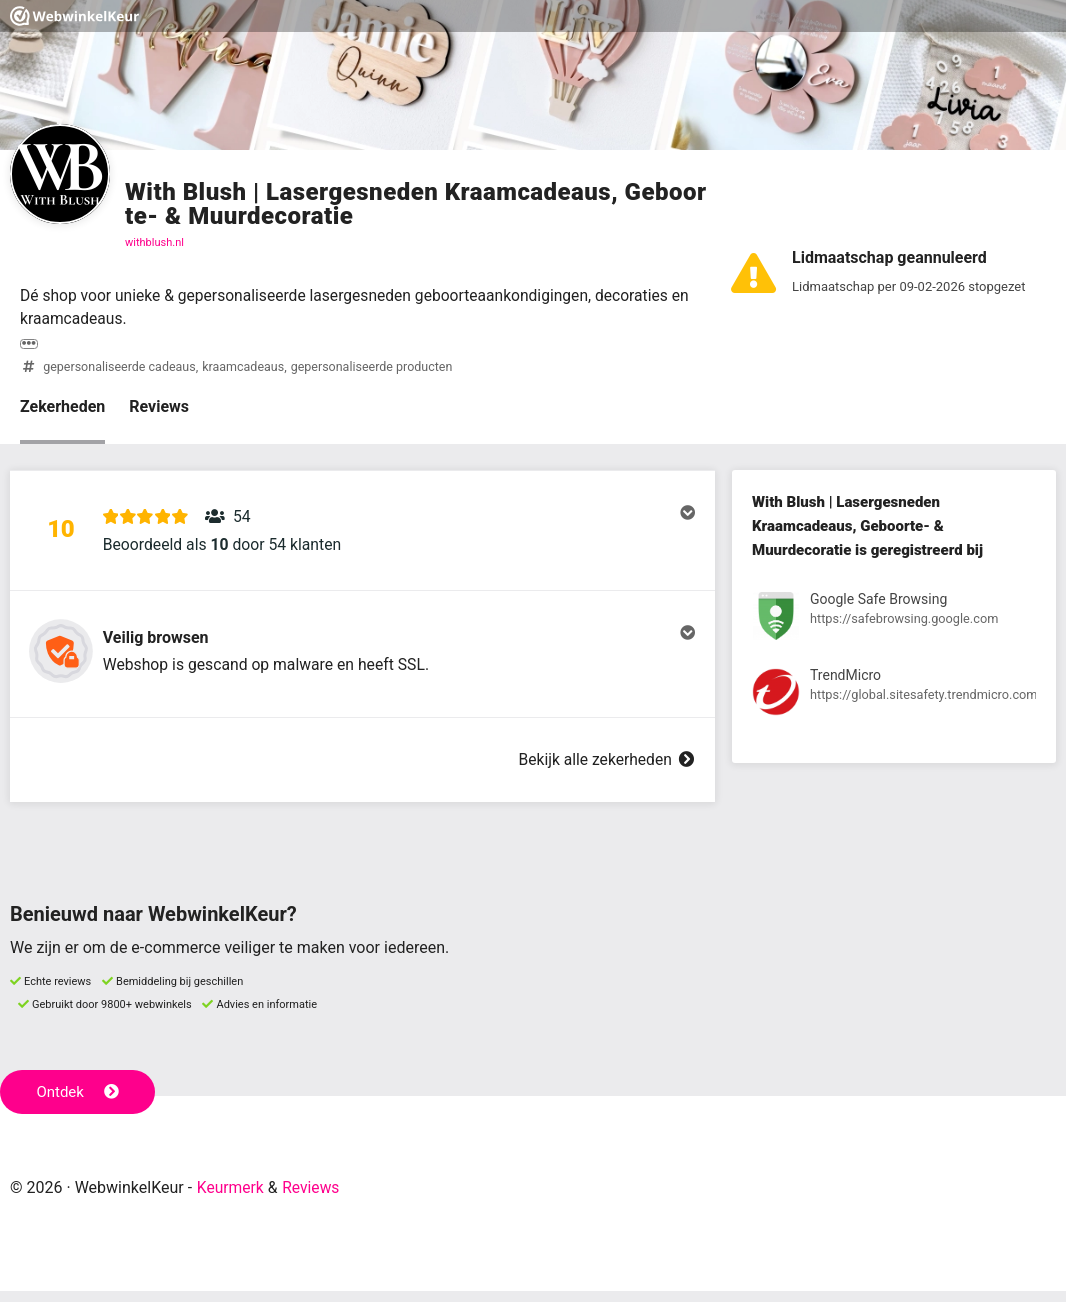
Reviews (159, 408)
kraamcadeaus (248, 368)
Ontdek (78, 1104)
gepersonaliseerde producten (380, 368)
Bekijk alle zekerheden (605, 771)
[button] (362, 535)
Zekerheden (62, 408)
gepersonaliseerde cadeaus (121, 368)
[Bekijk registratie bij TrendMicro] (894, 696)
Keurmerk (231, 1199)
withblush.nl (154, 242)
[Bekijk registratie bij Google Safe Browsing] (894, 621)
